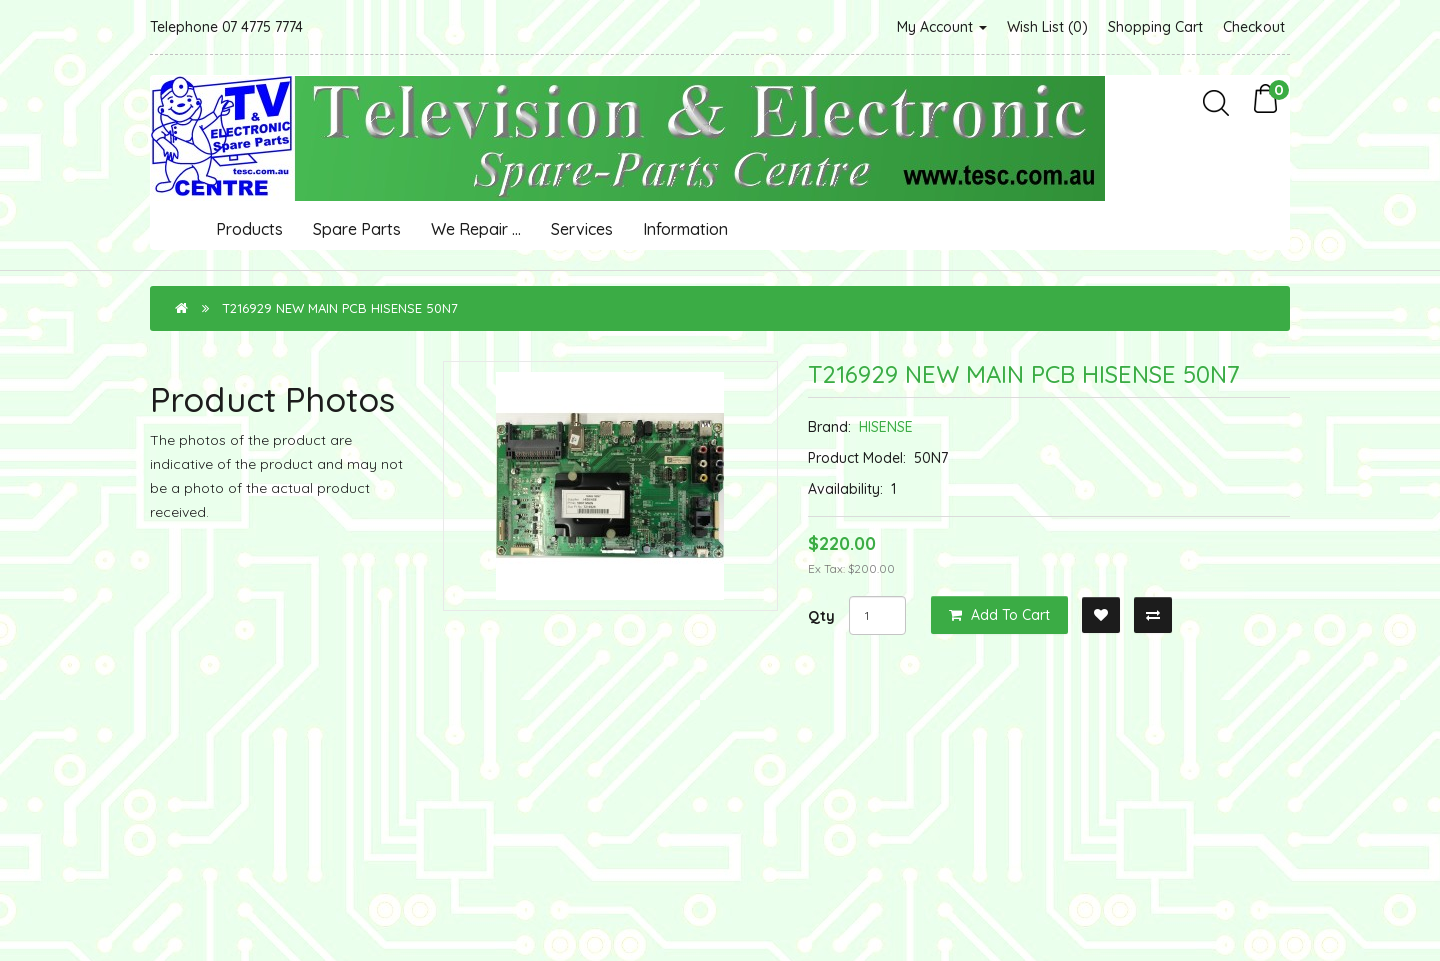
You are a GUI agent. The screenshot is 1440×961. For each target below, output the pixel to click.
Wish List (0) (1047, 27)
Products (249, 229)
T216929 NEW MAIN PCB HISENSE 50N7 (340, 308)
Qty (821, 616)
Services (582, 229)
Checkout (1254, 27)
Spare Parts (357, 229)
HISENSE (886, 427)
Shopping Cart (1155, 27)
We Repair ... (476, 229)
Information (685, 229)
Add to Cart (999, 615)
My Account (942, 27)
